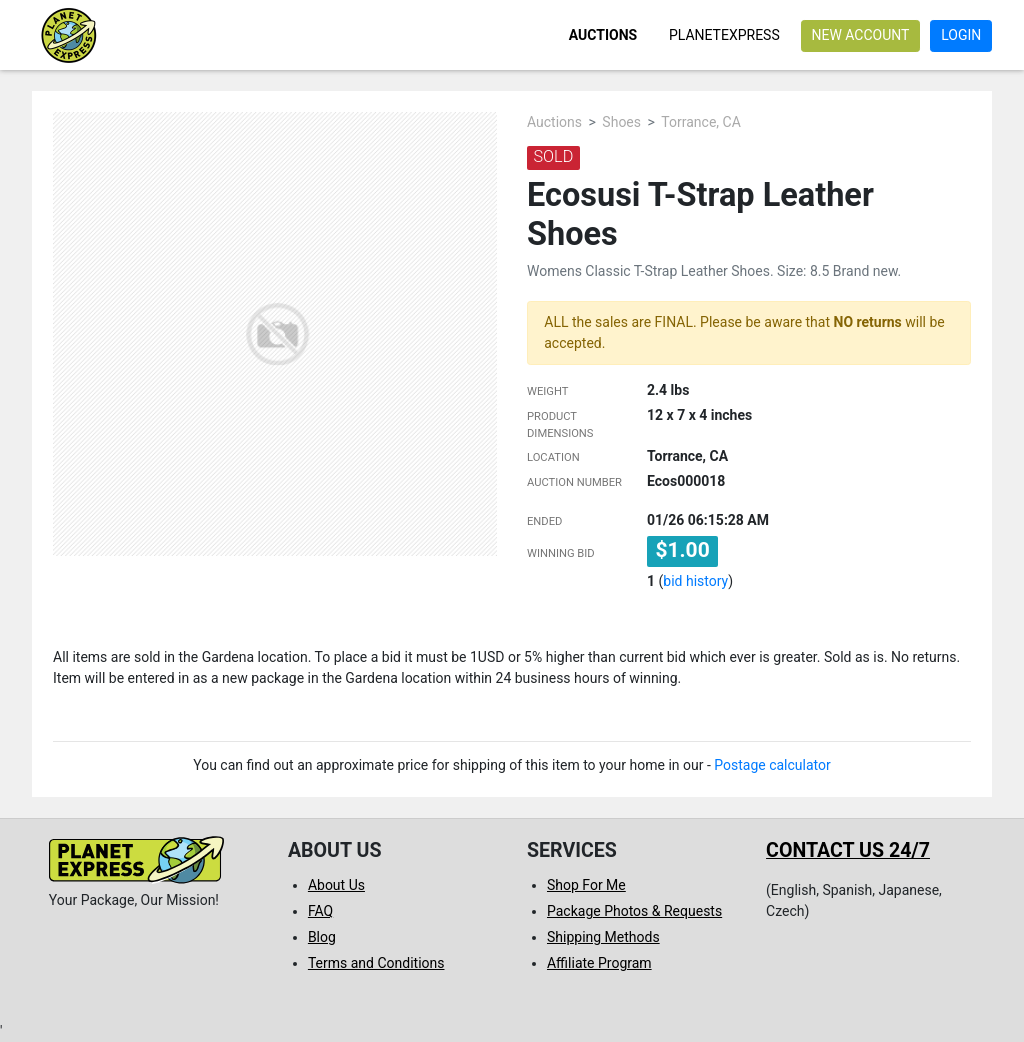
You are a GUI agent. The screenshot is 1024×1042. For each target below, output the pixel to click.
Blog (322, 937)
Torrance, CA (700, 122)
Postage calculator (772, 765)
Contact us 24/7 (848, 850)
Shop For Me (586, 885)
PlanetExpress (724, 35)
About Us (336, 885)
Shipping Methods (603, 937)
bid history (695, 581)
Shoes (621, 122)
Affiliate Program (599, 963)
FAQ (320, 911)
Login (961, 35)
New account (860, 35)
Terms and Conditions (376, 963)
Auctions (603, 35)
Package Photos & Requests (634, 911)
